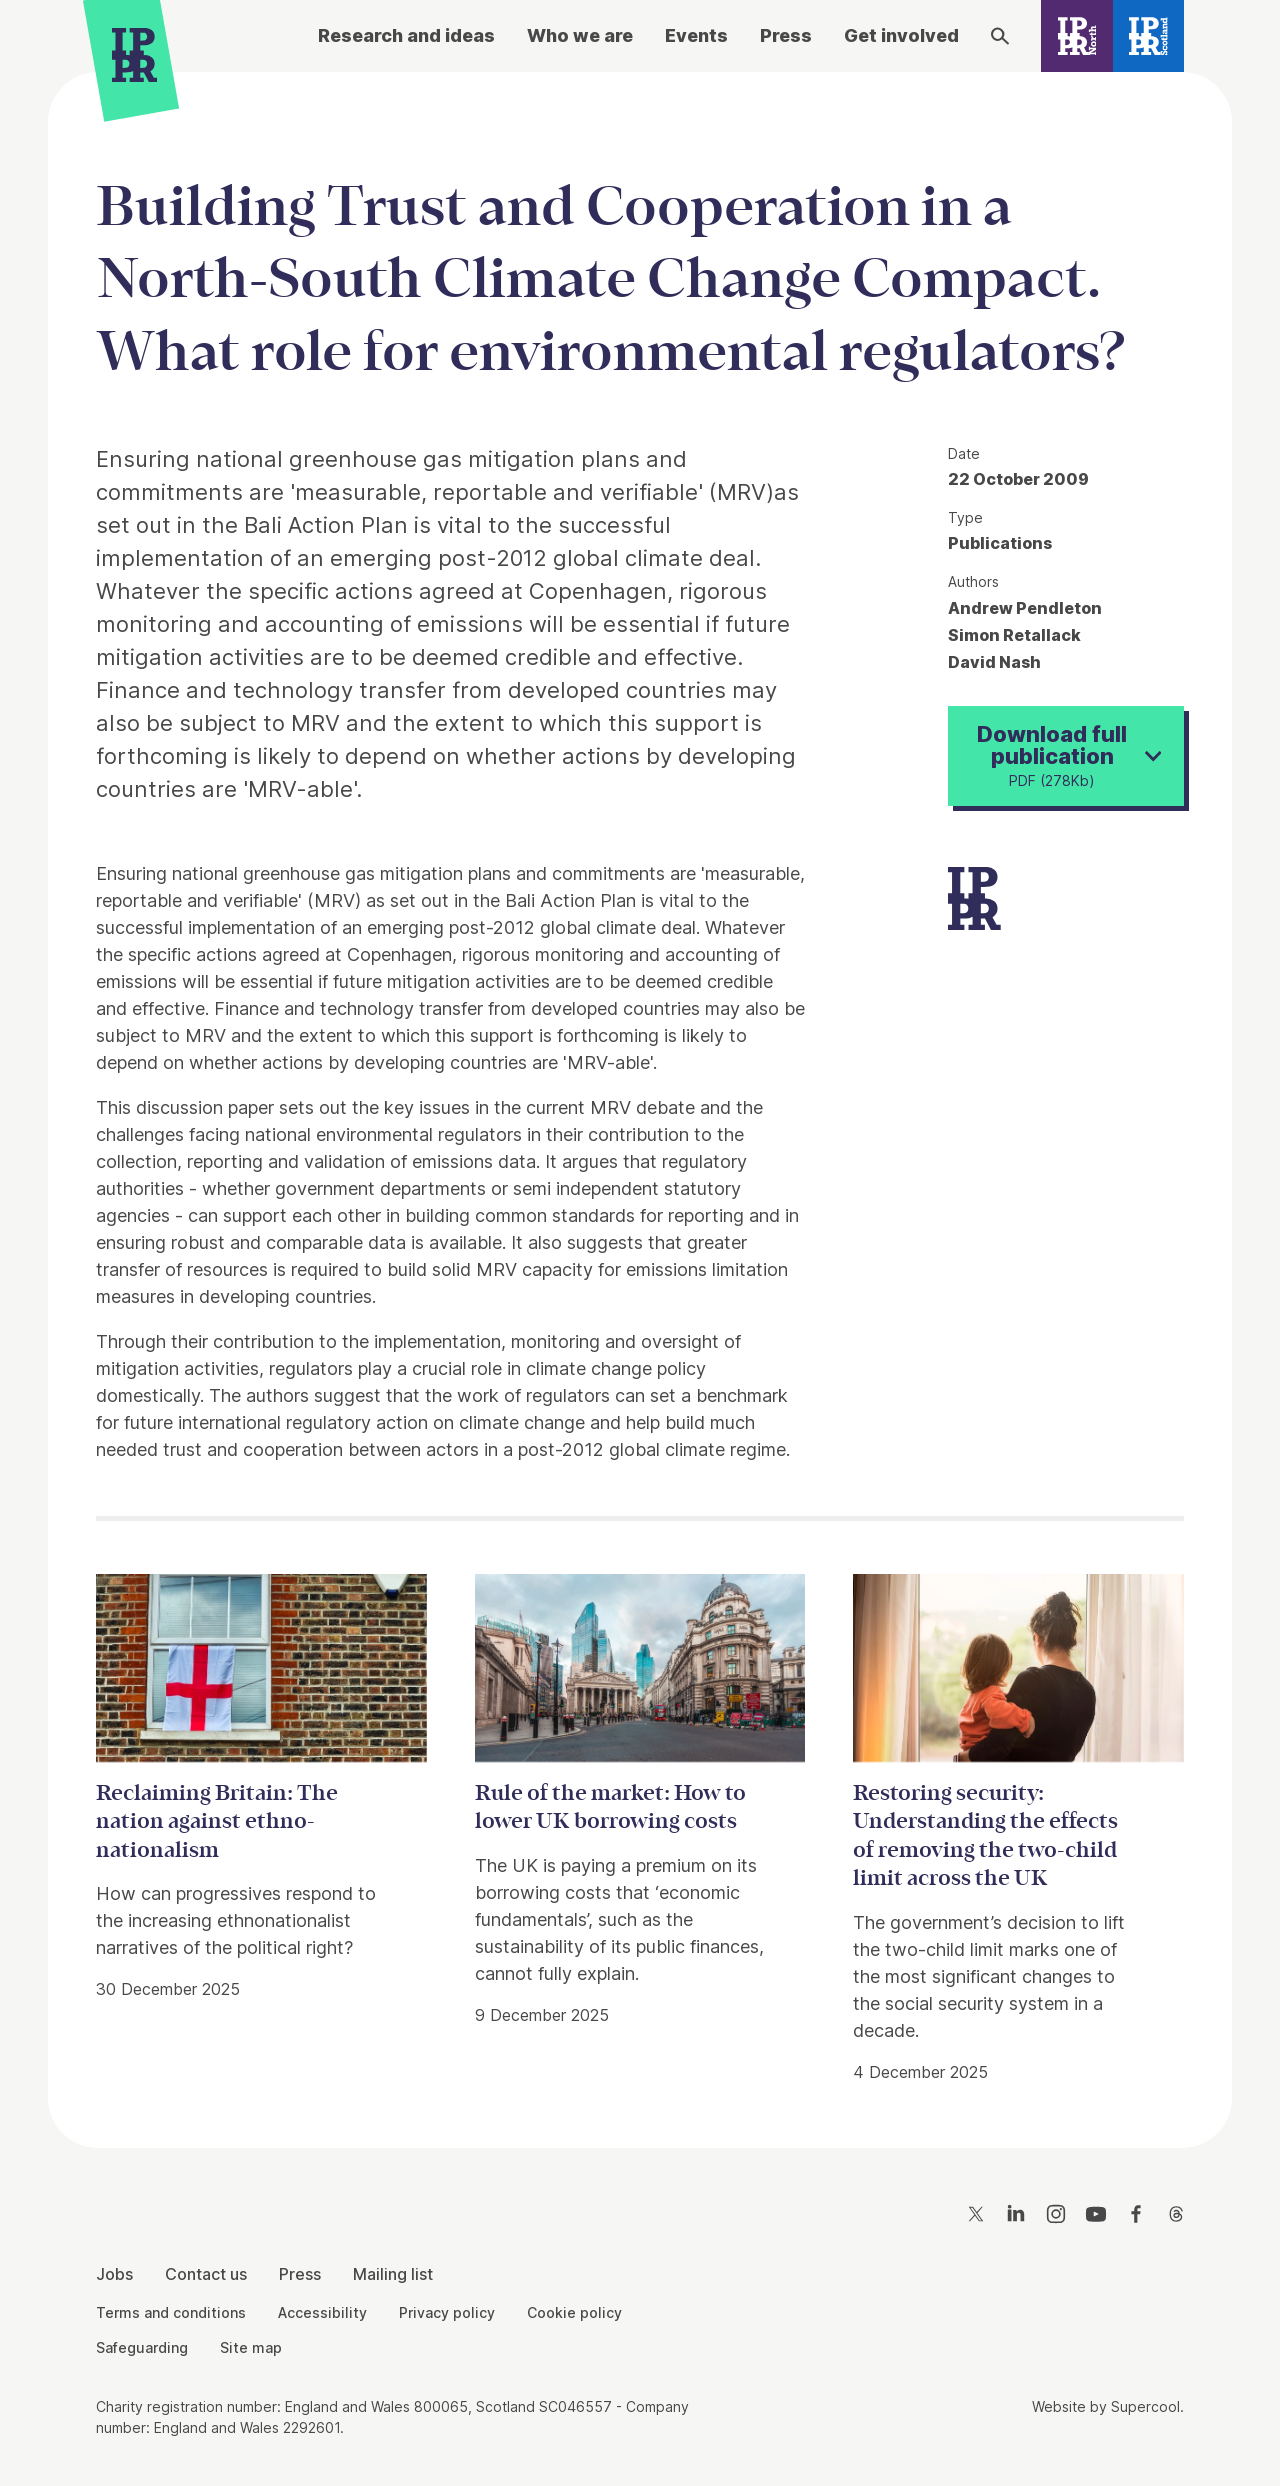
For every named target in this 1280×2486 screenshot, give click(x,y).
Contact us (206, 2274)
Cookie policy (574, 2312)
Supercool (1145, 2406)
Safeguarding (142, 2347)
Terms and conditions (171, 2312)
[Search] (1000, 36)
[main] (640, 1094)
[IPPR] (134, 60)
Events (696, 35)
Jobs (114, 2274)
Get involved (901, 35)
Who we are (580, 35)
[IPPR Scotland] (1149, 36)
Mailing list (393, 2274)
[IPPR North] (1077, 36)
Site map (251, 2347)
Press (786, 35)
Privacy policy (447, 2312)
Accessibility (322, 2312)
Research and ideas (406, 35)
